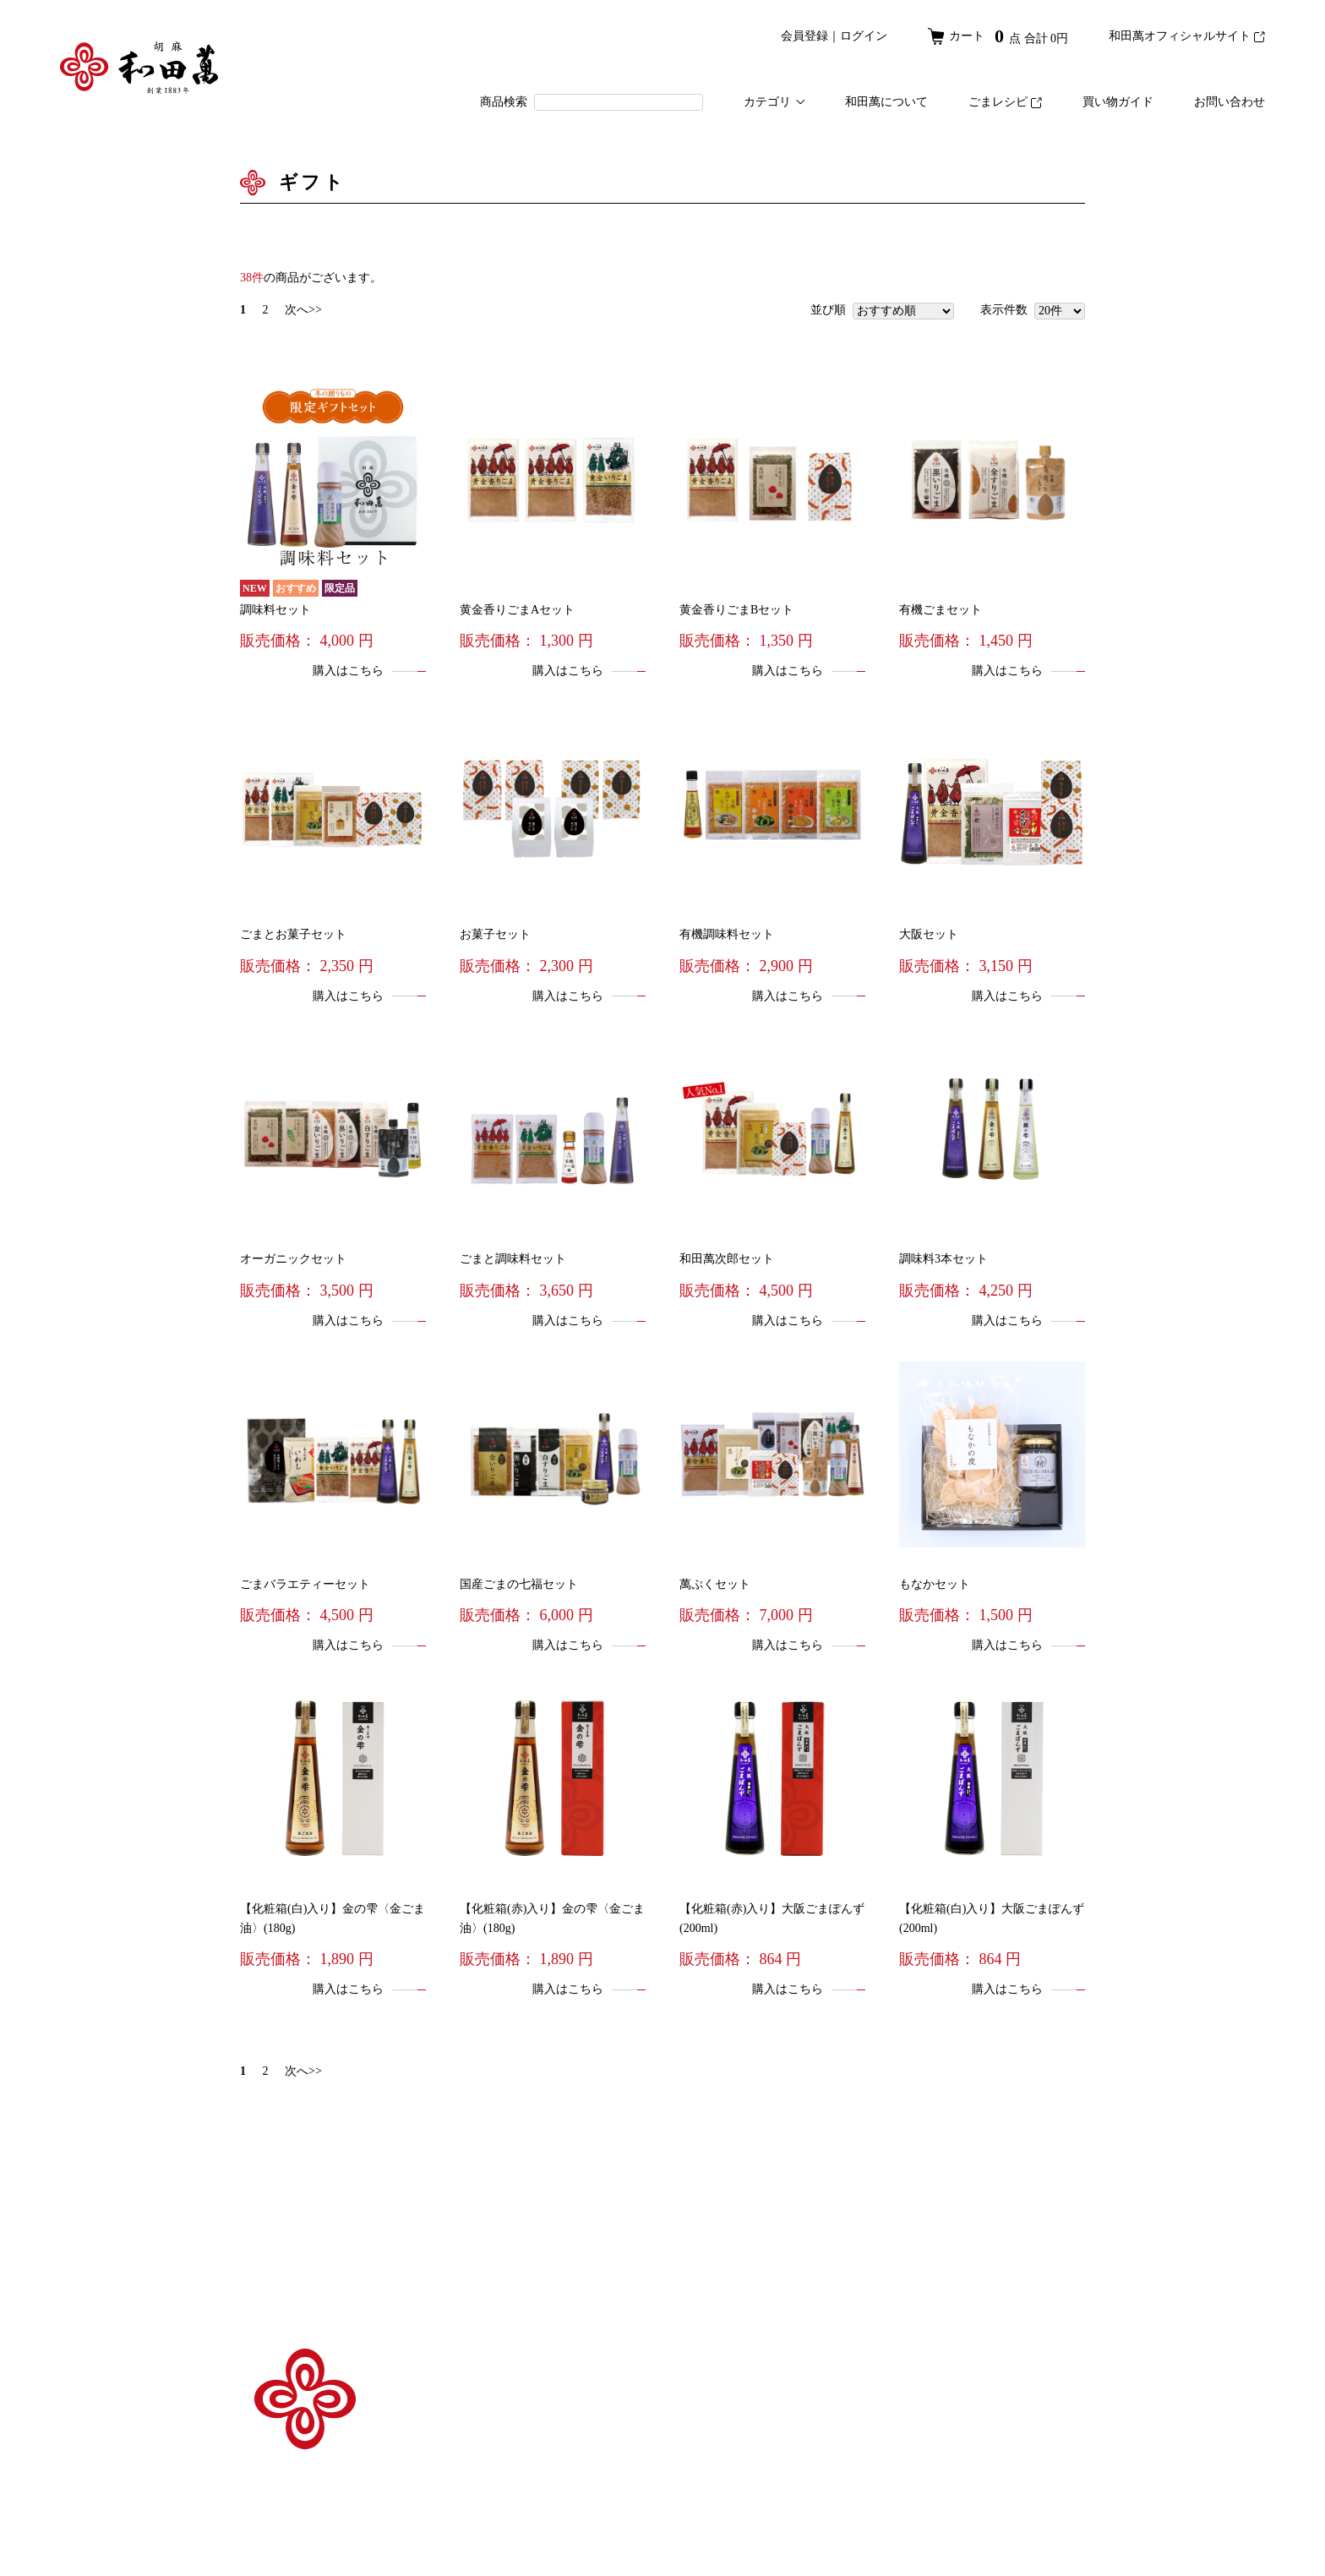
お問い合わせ (1229, 102)
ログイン (863, 36)
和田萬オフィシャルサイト (1187, 36)
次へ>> (303, 309)
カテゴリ (774, 102)
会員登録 (804, 36)
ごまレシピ (1005, 102)
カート (998, 35)
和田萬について (886, 102)
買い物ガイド (1117, 102)
